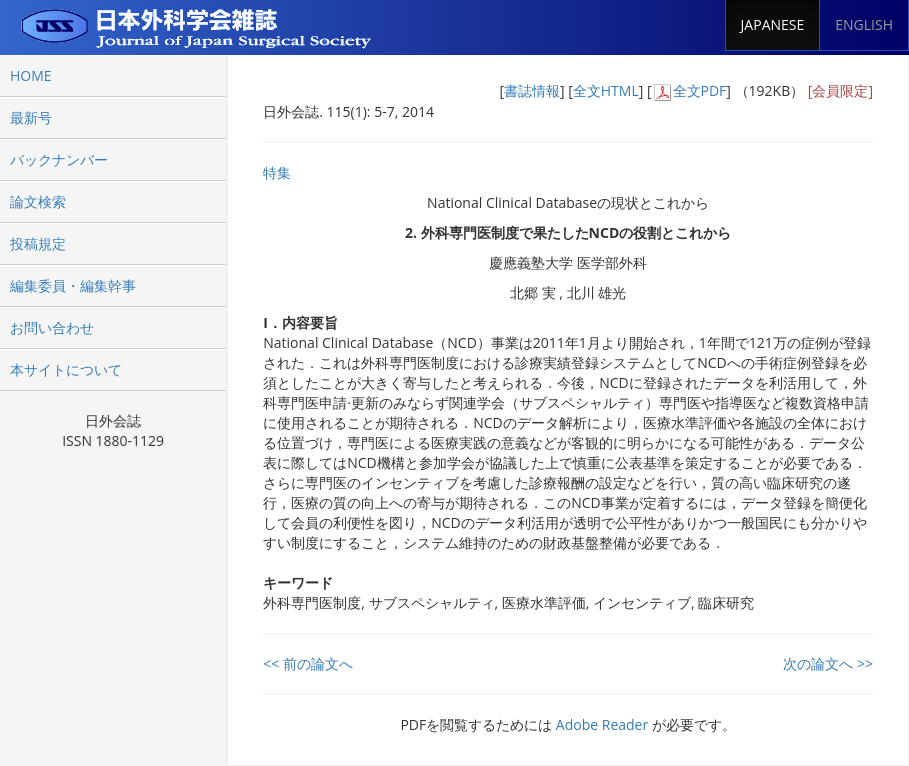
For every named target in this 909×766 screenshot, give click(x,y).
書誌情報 (532, 90)
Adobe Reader (602, 724)
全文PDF (700, 90)
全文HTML (606, 90)
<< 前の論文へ (308, 663)
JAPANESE (773, 24)
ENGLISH (864, 24)
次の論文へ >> (828, 663)
